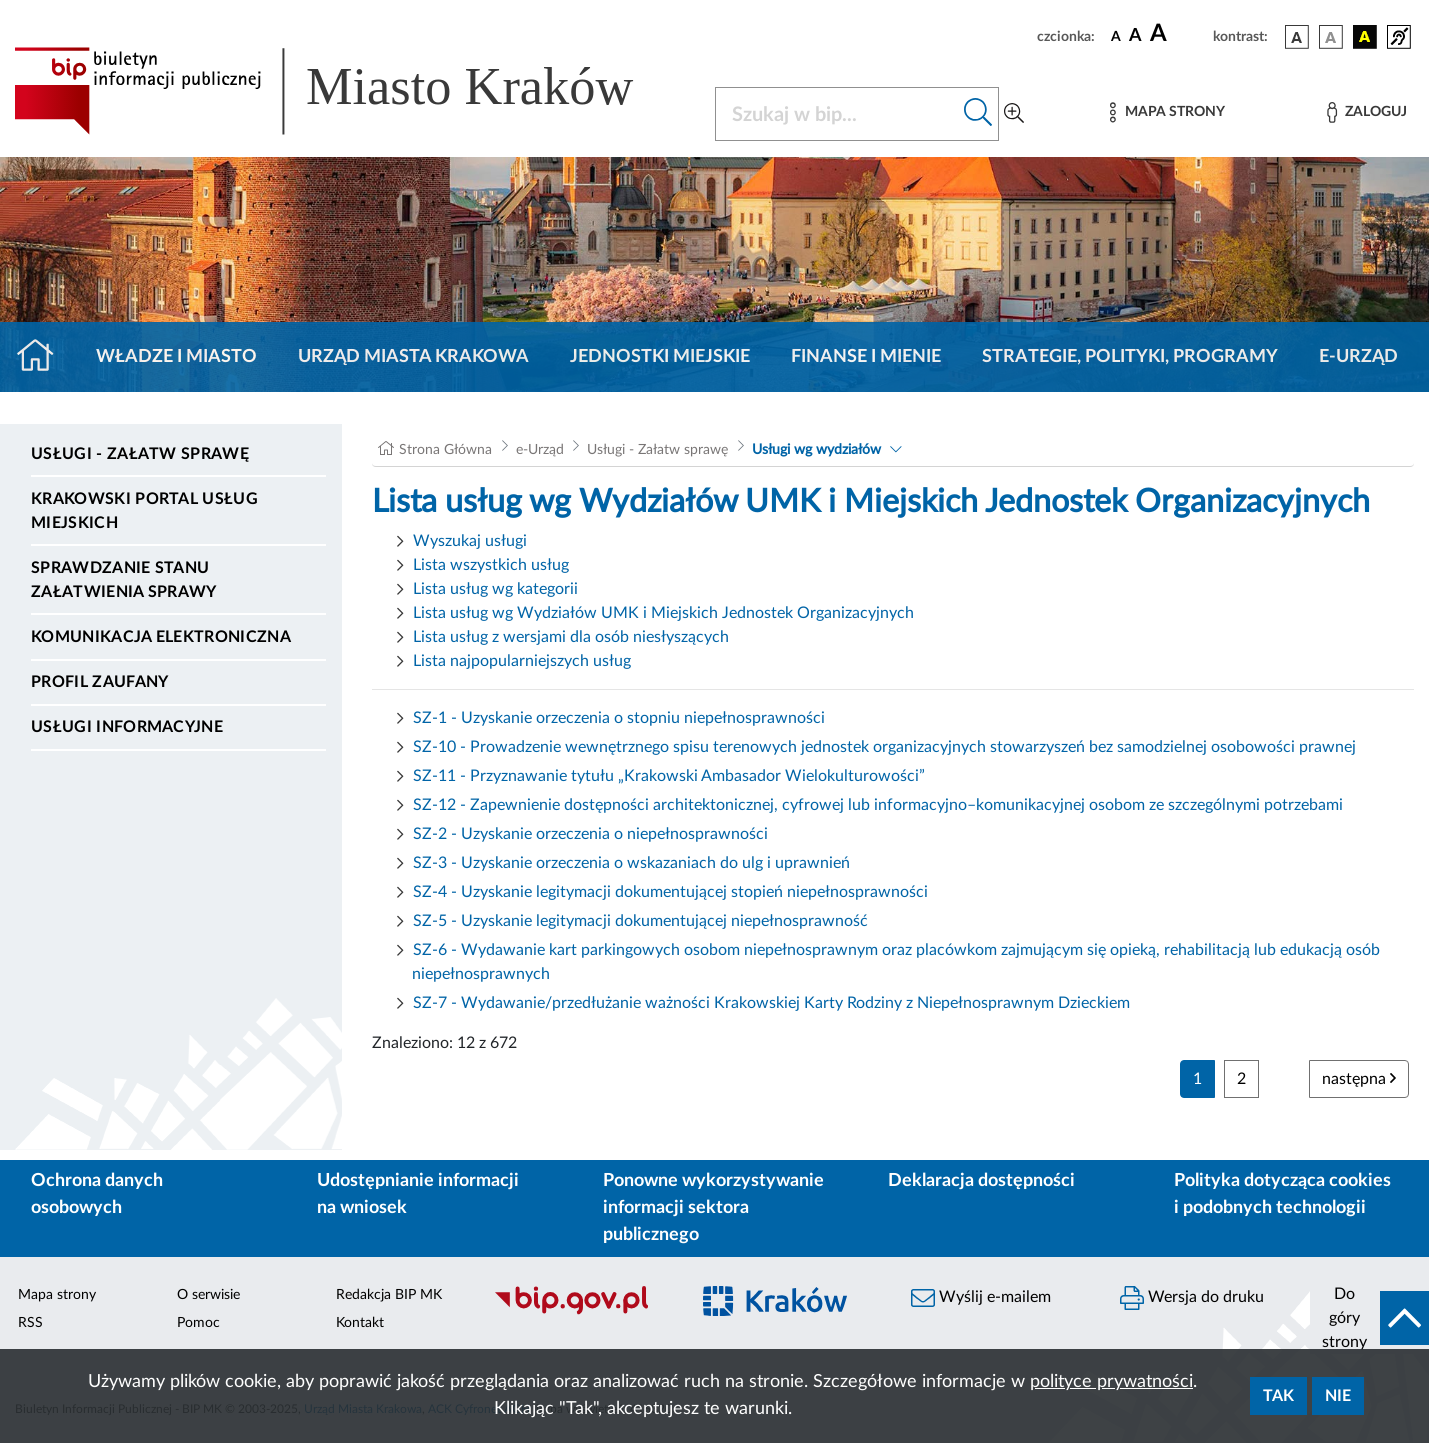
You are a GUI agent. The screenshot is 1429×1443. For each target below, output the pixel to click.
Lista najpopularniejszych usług (522, 661)
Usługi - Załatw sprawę (140, 454)
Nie (1338, 1396)
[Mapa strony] (1167, 112)
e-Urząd (1358, 357)
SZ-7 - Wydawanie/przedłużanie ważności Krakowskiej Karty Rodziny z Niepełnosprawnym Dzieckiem (771, 1003)
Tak (1278, 1396)
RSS (30, 1323)
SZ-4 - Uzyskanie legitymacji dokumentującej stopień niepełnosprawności (670, 892)
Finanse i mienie (866, 357)
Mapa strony (57, 1295)
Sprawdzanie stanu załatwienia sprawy (124, 580)
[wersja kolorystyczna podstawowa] (1297, 37)
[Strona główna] (43, 357)
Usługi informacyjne (127, 727)
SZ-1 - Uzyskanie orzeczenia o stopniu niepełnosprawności (619, 718)
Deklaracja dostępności (981, 1181)
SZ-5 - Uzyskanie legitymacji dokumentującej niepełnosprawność (640, 921)
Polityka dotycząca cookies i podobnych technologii (1282, 1194)
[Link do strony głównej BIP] (352, 91)
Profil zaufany (99, 682)
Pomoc (198, 1323)
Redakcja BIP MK (389, 1295)
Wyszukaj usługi (470, 541)
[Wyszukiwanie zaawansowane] (1014, 114)
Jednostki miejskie (660, 357)
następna (1359, 1078)
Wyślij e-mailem (981, 1298)
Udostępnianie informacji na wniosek (418, 1194)
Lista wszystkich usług (491, 565)
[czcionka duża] (1178, 34)
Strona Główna (445, 450)
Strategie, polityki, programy (1130, 357)
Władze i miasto (176, 357)
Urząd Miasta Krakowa (413, 357)
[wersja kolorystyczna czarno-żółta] (1365, 37)
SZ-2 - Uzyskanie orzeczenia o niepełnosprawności (590, 834)
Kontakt (360, 1323)
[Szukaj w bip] (978, 114)
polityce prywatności (1111, 1382)
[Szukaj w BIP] (837, 114)
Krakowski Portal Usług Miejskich (144, 511)
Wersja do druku (1192, 1298)
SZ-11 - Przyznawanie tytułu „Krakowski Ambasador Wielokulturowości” (669, 776)
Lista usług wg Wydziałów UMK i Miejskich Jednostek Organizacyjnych (663, 613)
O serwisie (208, 1295)
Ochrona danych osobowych (97, 1194)
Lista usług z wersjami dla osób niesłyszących (571, 637)
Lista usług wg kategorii (495, 589)
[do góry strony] (1369, 1318)
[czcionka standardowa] (1116, 36)
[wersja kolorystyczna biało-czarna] (1331, 37)
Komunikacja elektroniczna (161, 637)
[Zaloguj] (1367, 112)
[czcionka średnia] (1135, 36)
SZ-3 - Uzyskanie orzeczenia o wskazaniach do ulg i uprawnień (631, 863)
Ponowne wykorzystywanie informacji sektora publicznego (713, 1208)
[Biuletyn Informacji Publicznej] (580, 1312)
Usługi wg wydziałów (816, 450)
